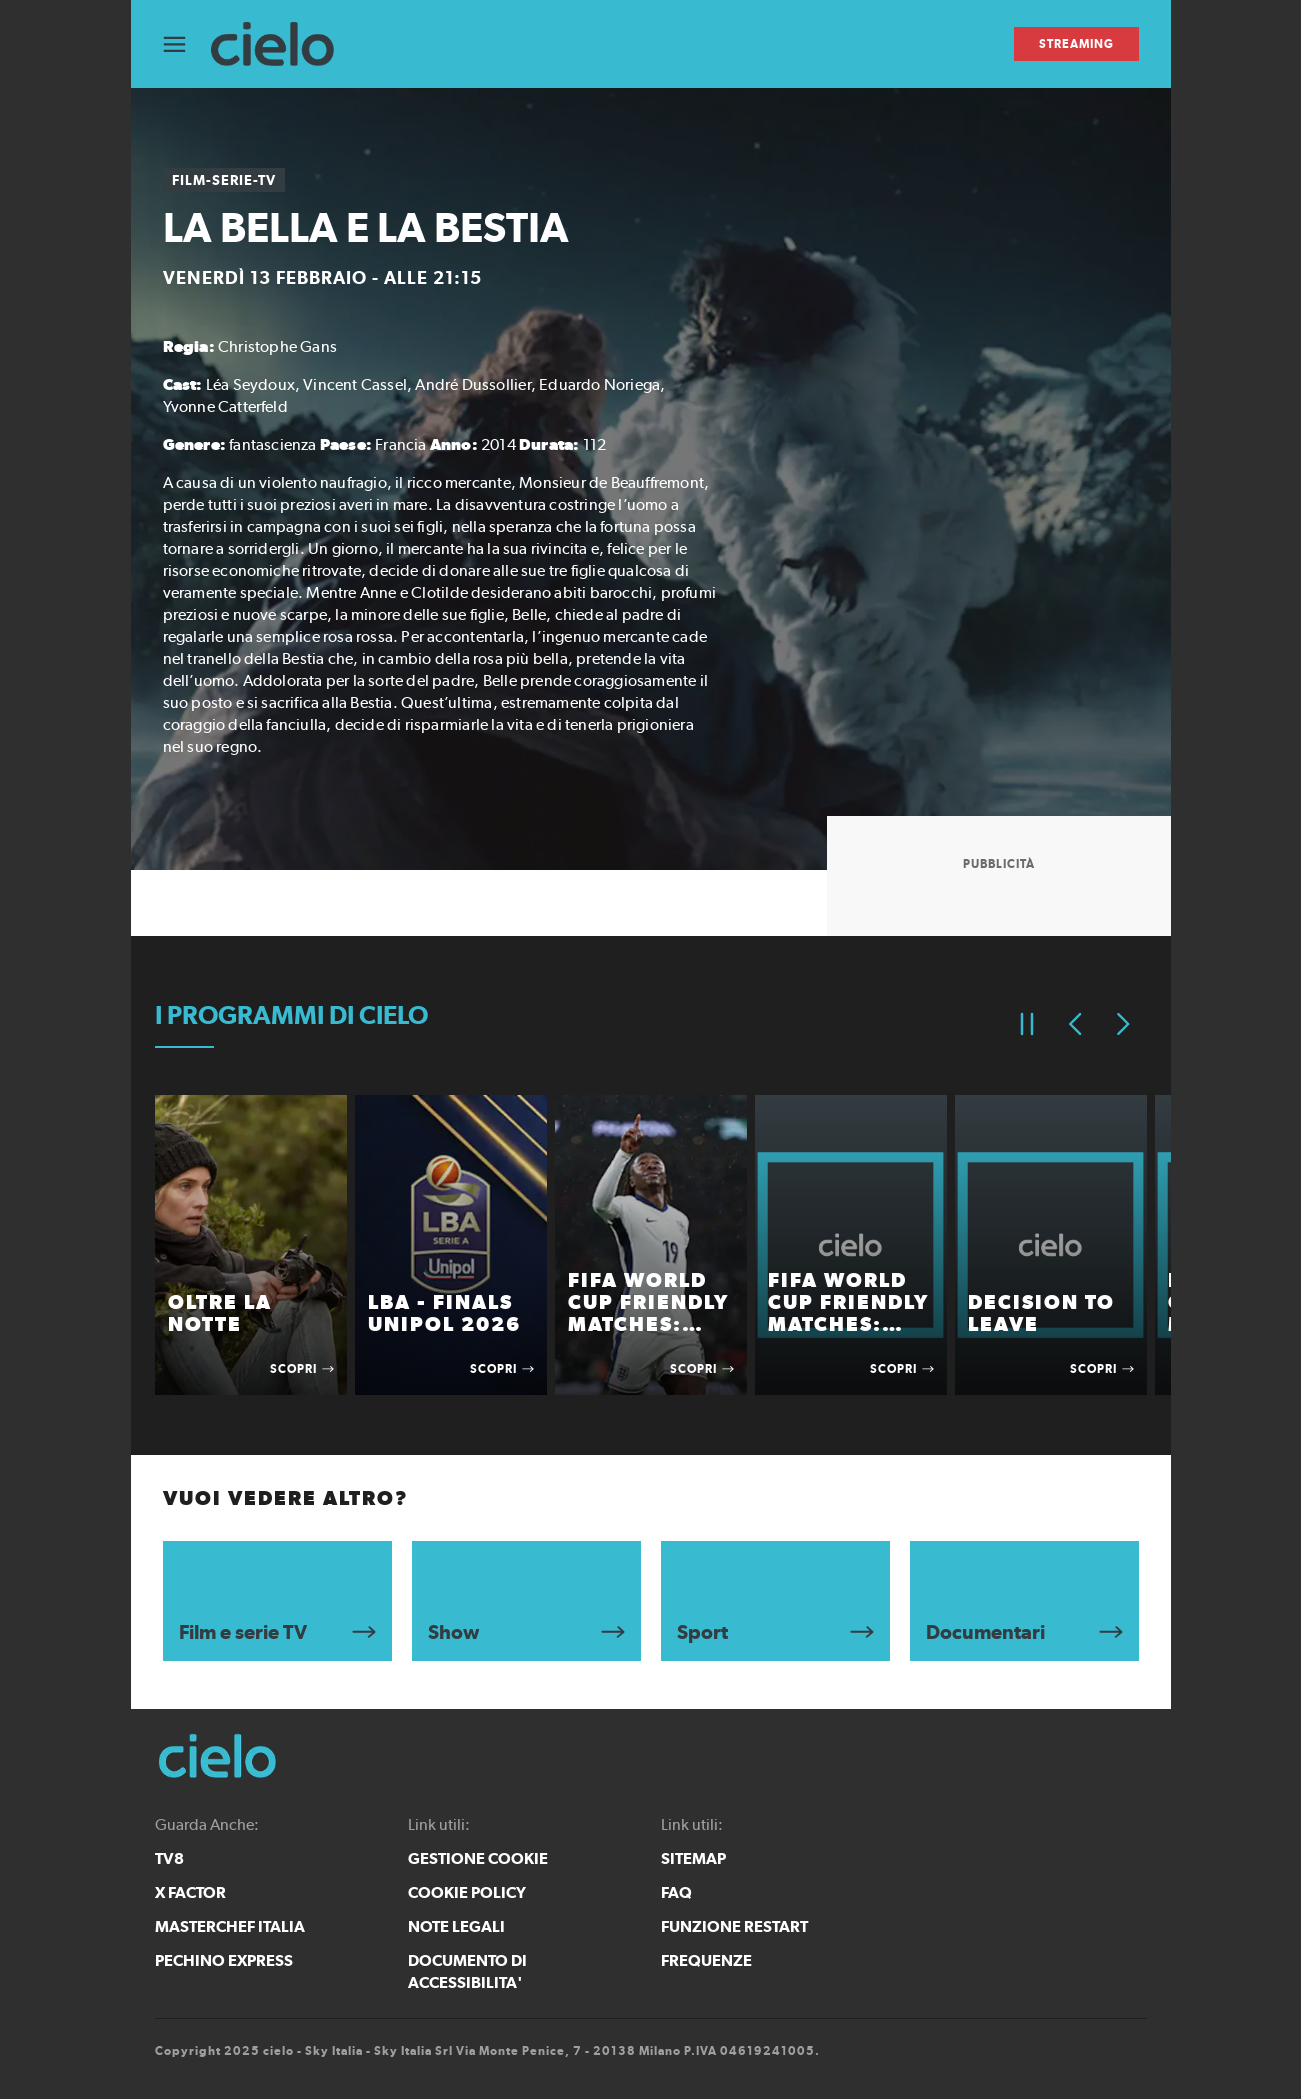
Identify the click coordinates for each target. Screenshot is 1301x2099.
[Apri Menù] (187, 44)
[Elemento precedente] (1075, 1024)
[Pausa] (1027, 1024)
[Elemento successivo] (1123, 1024)
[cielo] (282, 44)
